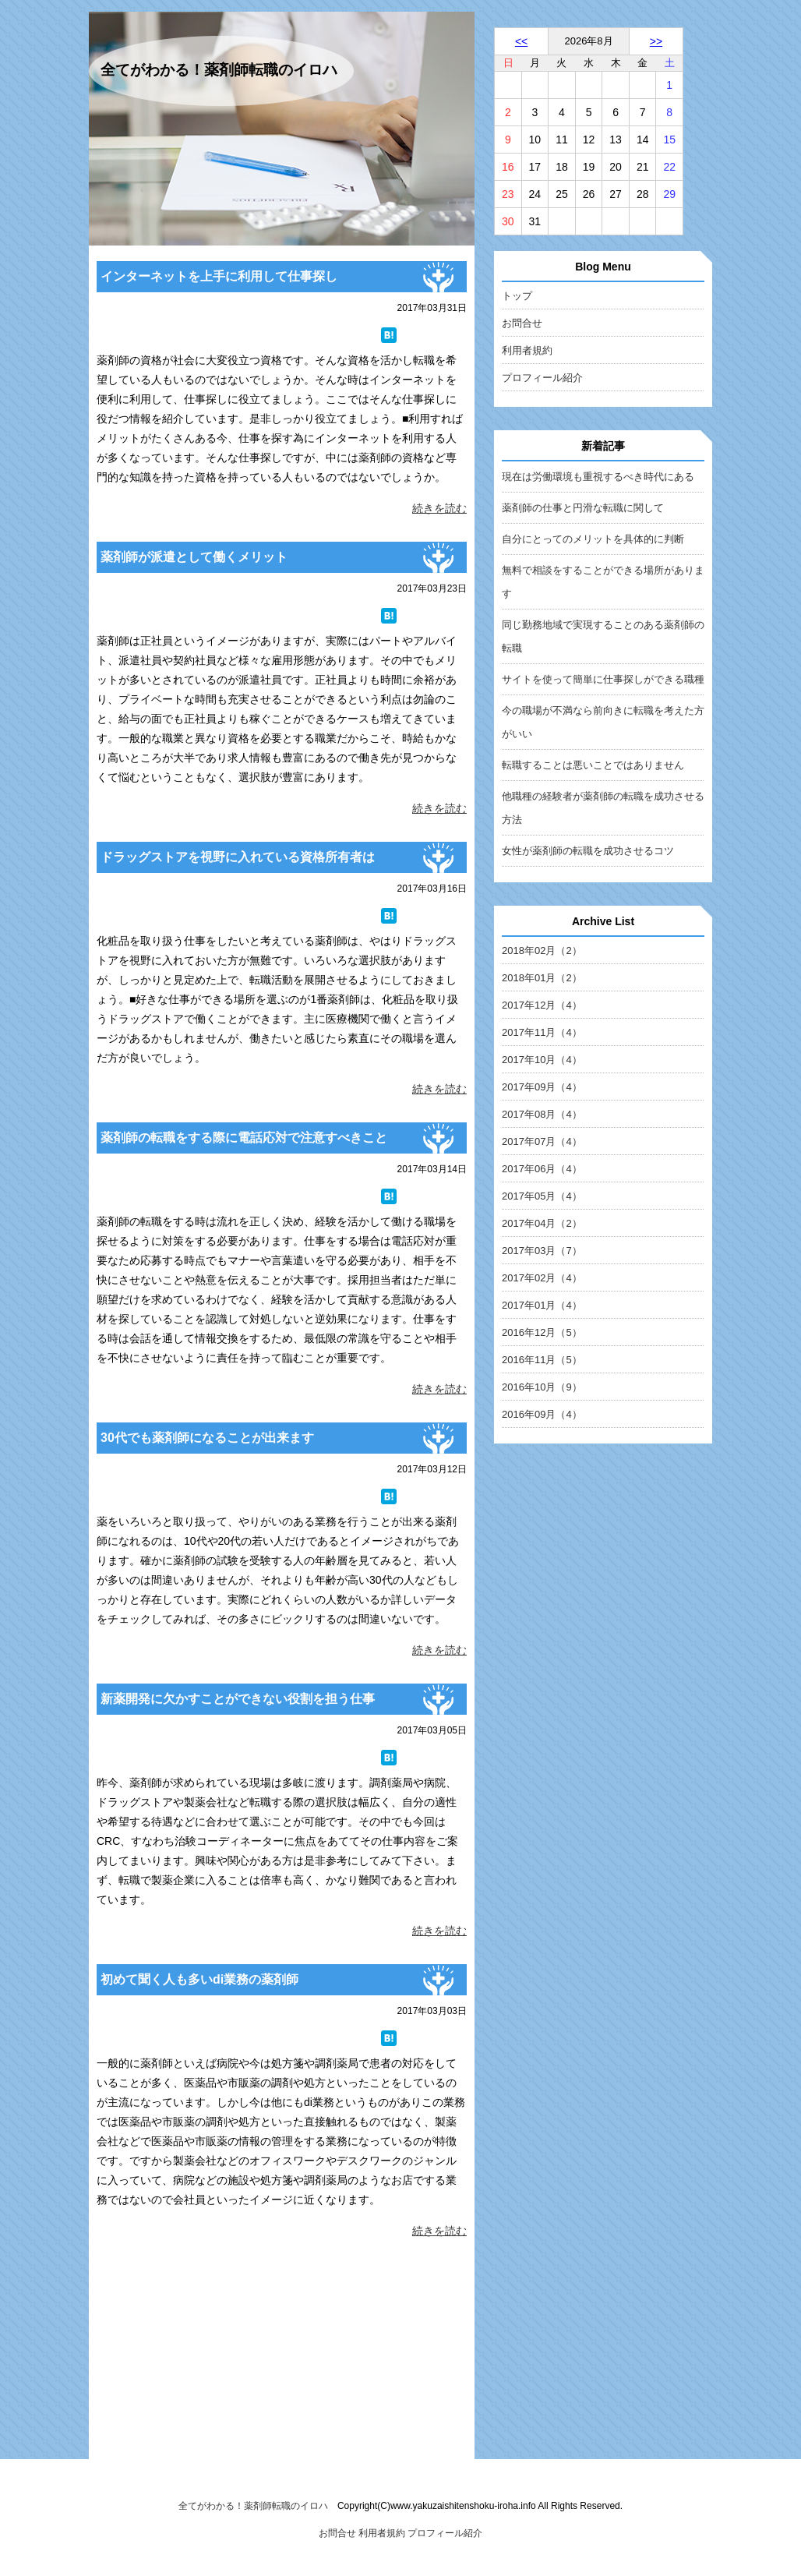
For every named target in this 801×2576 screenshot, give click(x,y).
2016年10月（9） (542, 1387)
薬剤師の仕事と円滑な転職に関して (583, 508)
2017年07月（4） (542, 1141)
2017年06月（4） (542, 1169)
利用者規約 (527, 350)
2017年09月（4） (542, 1087)
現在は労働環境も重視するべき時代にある (598, 476)
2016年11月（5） (542, 1360)
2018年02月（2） (542, 950)
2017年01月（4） (542, 1305)
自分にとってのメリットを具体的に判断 (593, 539)
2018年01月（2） (542, 978)
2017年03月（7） (542, 1250)
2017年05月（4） (542, 1196)
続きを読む (439, 508)
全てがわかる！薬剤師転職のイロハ (219, 70)
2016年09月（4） (542, 1414)
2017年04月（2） (542, 1223)
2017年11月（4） (542, 1032)
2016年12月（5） (542, 1332)
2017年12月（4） (542, 1005)
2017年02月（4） (542, 1278)
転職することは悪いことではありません (593, 765)
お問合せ (522, 323)
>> (656, 41)
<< (521, 41)
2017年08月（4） (542, 1114)
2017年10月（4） (542, 1059)
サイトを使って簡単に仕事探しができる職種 (603, 679)
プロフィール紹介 (542, 377)
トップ (517, 296)
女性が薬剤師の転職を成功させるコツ (588, 851)
